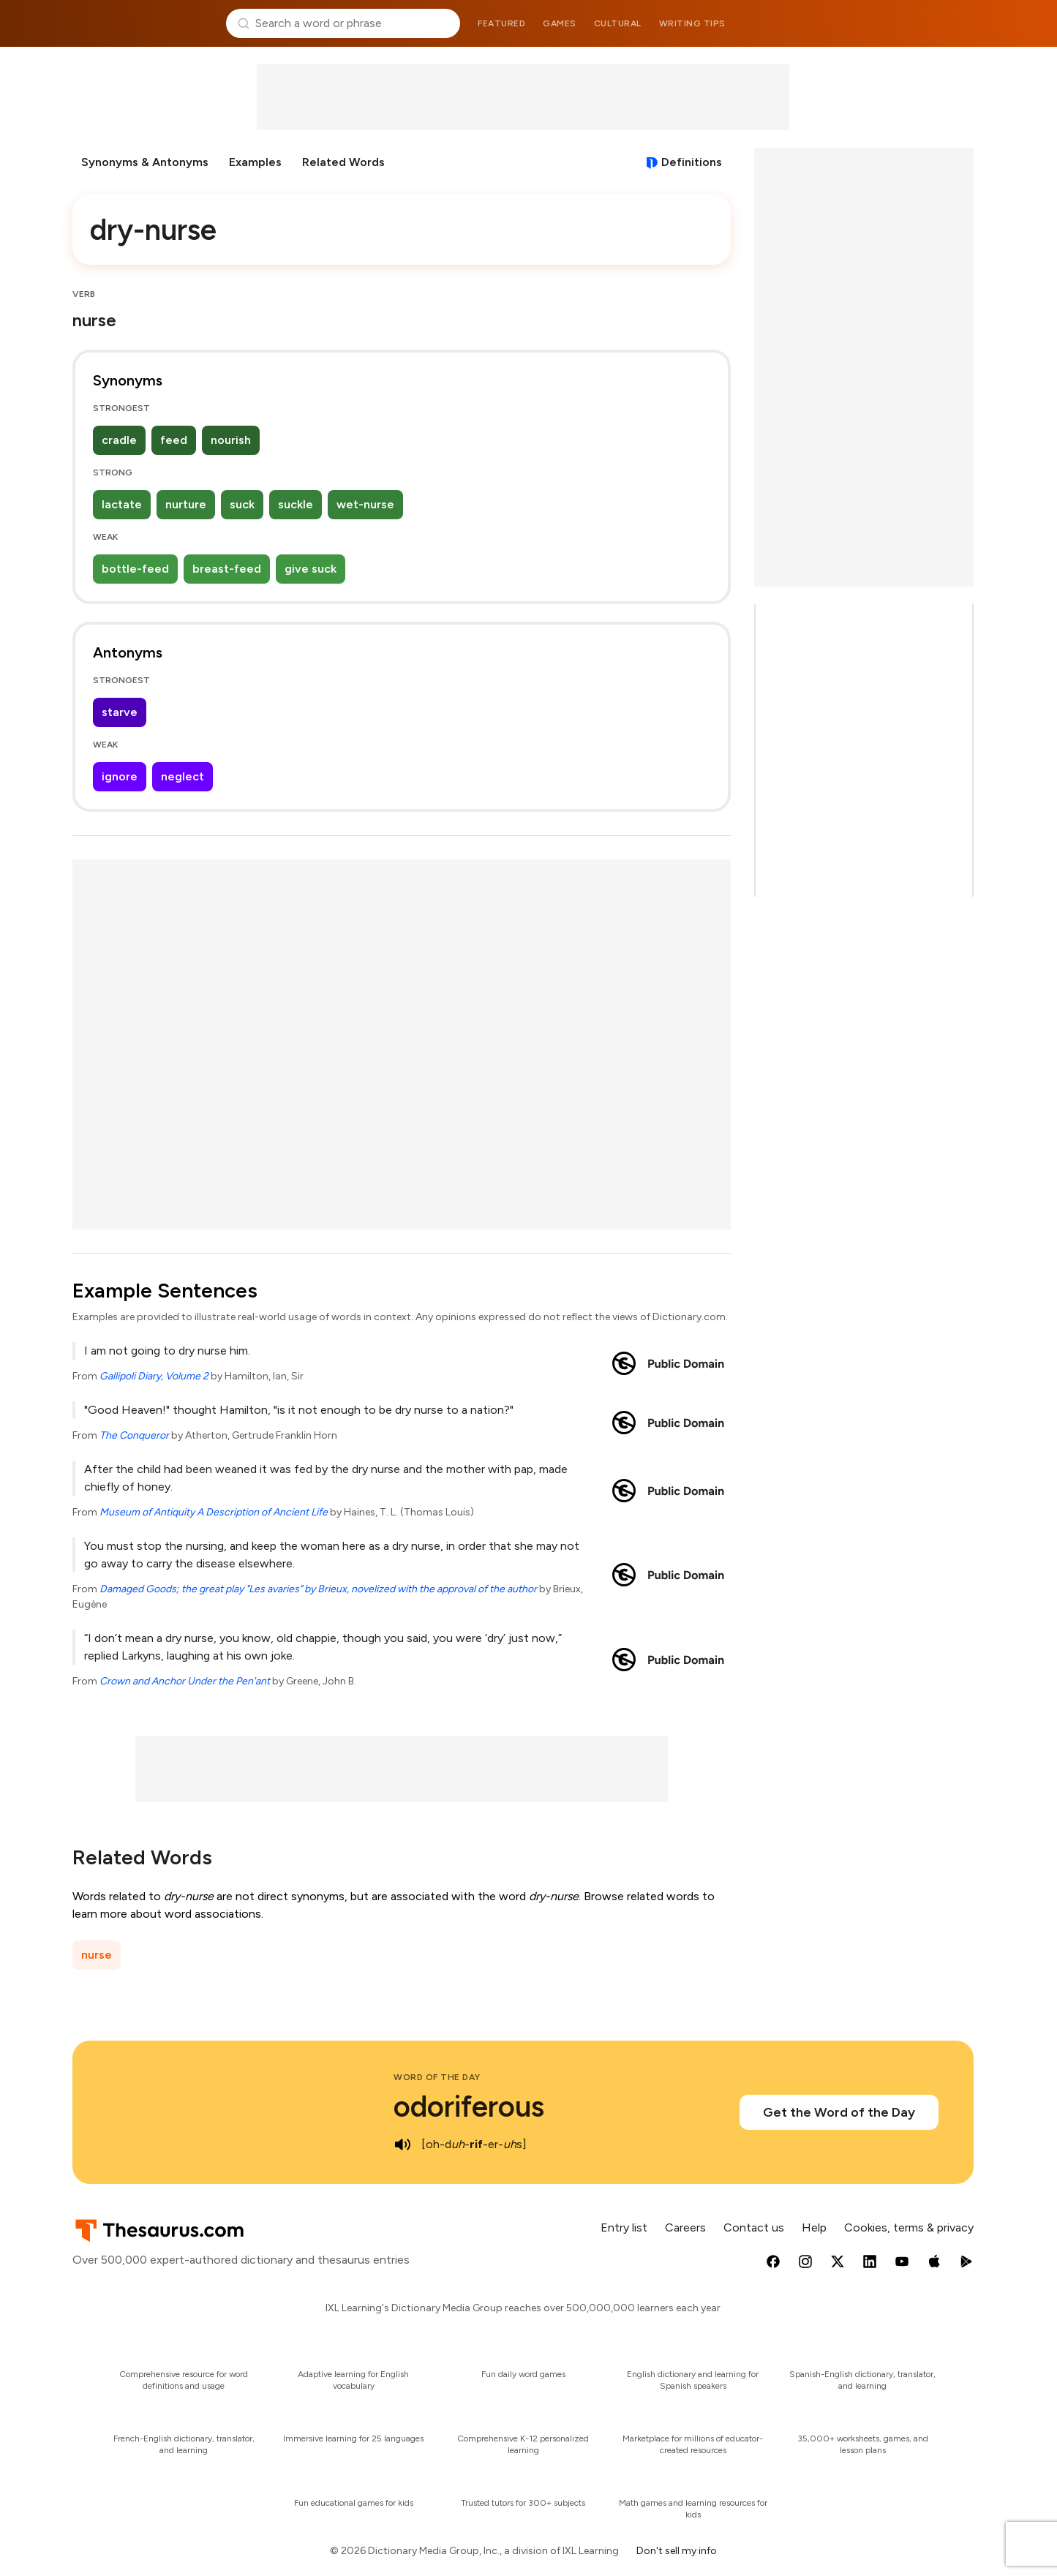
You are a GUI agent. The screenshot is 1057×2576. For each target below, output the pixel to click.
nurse (96, 1955)
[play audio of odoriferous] (402, 2144)
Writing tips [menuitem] (692, 23)
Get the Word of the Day (839, 2112)
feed (173, 440)
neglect (182, 776)
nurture (185, 504)
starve (120, 712)
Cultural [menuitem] (618, 23)
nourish (231, 440)
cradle (119, 440)
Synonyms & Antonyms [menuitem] (144, 162)
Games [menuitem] (559, 23)
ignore (120, 776)
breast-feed (226, 569)
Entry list (624, 2227)
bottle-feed (135, 569)
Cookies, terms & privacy (909, 2227)
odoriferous (469, 2106)
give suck (310, 569)
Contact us (753, 2227)
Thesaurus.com (143, 23)
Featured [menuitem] (501, 23)
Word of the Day (437, 2077)
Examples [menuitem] (255, 162)
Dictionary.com (914, 23)
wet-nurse (365, 504)
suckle (295, 504)
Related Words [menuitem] (343, 162)
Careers (685, 2227)
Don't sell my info (676, 2551)
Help (814, 2227)
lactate (122, 504)
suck (242, 504)
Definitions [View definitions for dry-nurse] (691, 162)
